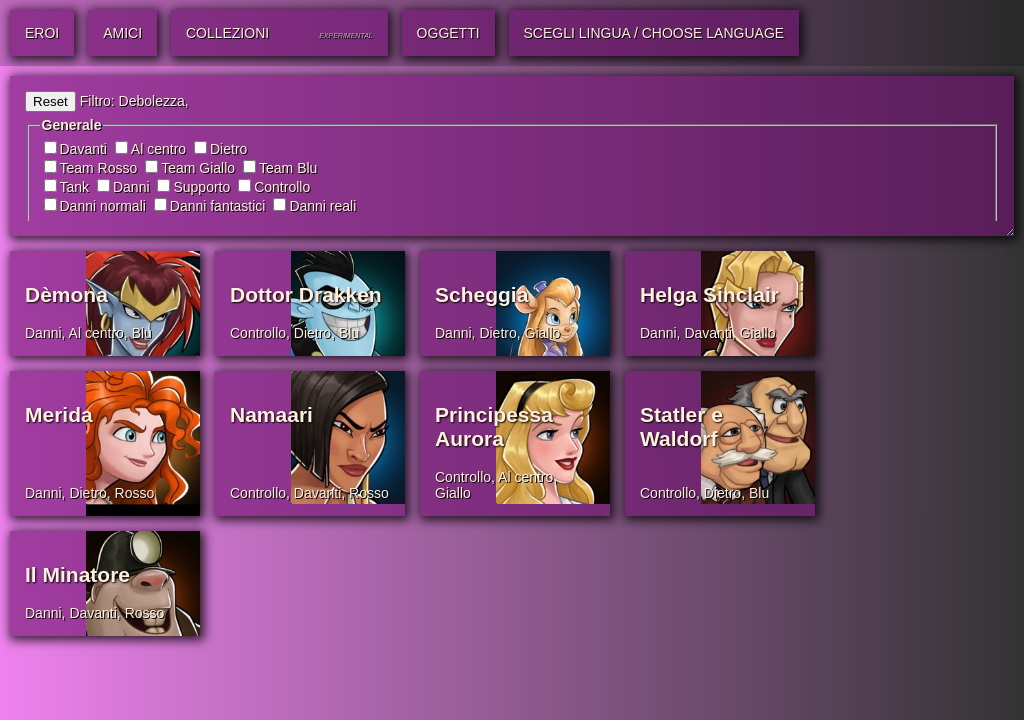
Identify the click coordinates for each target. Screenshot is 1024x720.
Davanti (83, 149)
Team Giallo (198, 168)
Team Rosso (99, 168)
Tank (75, 187)
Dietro (228, 149)
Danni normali (103, 206)
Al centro (158, 149)
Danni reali (322, 206)
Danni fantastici (218, 206)
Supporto (201, 187)
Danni (131, 187)
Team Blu (288, 168)
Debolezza (152, 101)
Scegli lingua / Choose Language (654, 33)
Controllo (282, 187)
